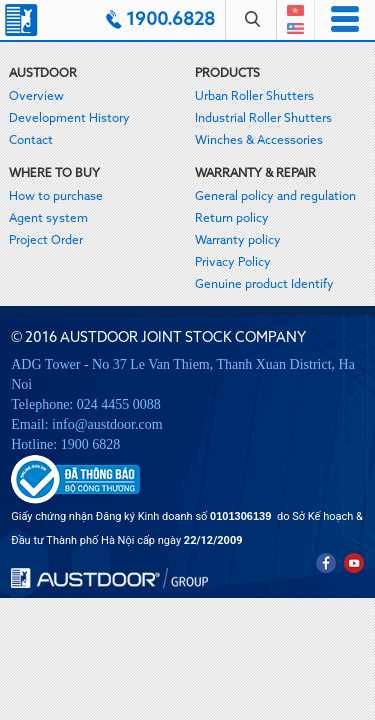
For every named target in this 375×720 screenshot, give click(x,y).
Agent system (48, 219)
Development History (69, 119)
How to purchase (56, 197)
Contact (31, 141)
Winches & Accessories (259, 141)
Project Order (46, 241)
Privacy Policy (233, 263)
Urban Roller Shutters (254, 97)
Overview (36, 97)
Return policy (232, 219)
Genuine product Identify (264, 285)
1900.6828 (170, 20)
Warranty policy (238, 241)
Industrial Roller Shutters (263, 119)
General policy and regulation (275, 197)
